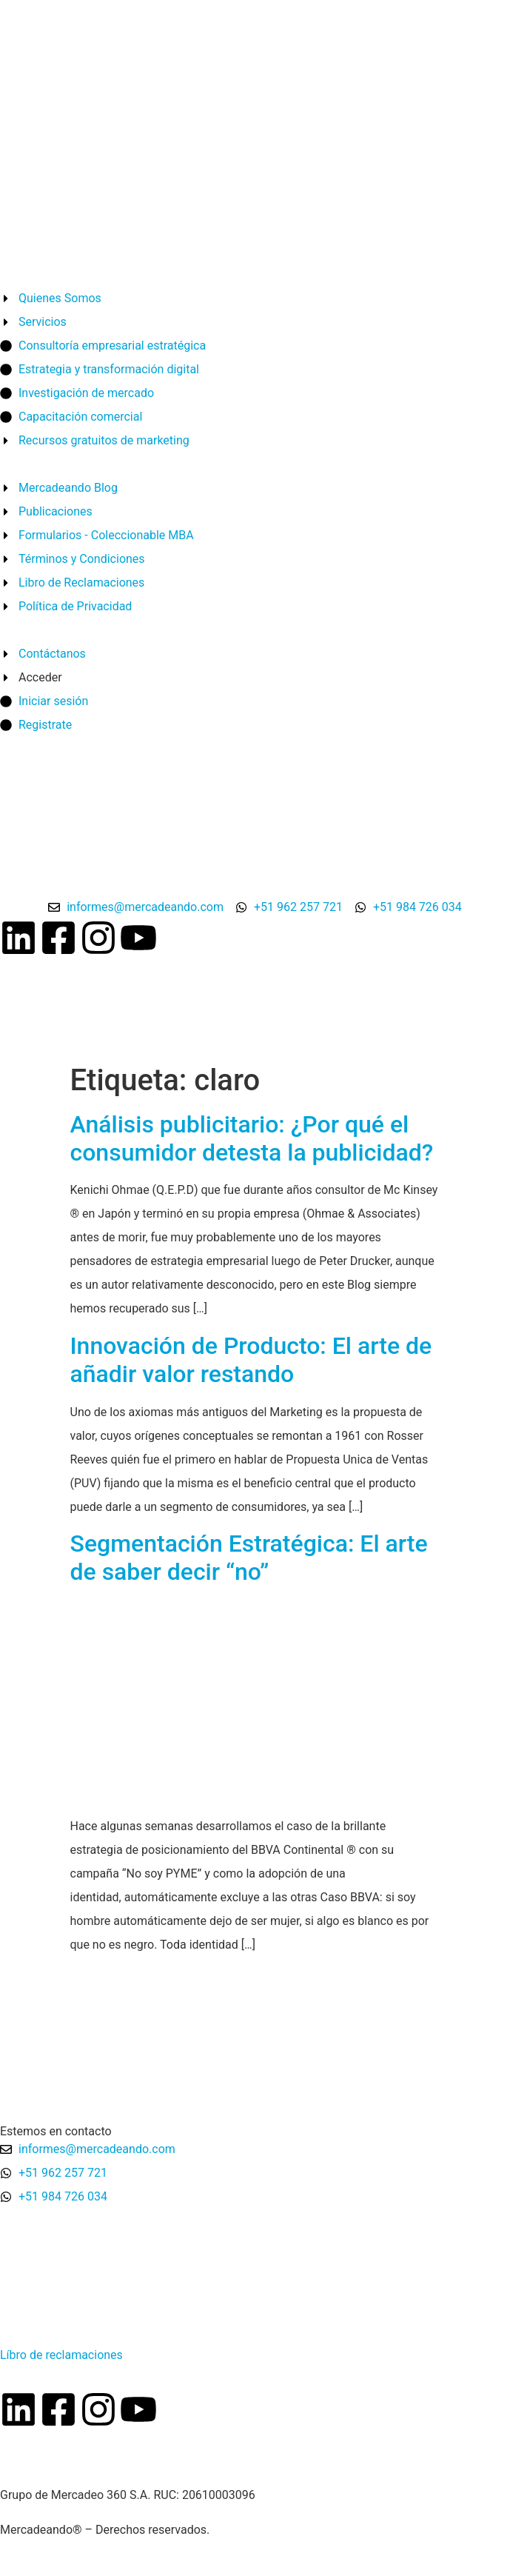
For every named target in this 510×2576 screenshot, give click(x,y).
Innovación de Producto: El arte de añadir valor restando (251, 1360)
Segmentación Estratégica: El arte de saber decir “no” (249, 1557)
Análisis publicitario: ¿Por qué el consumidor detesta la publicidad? (252, 1138)
